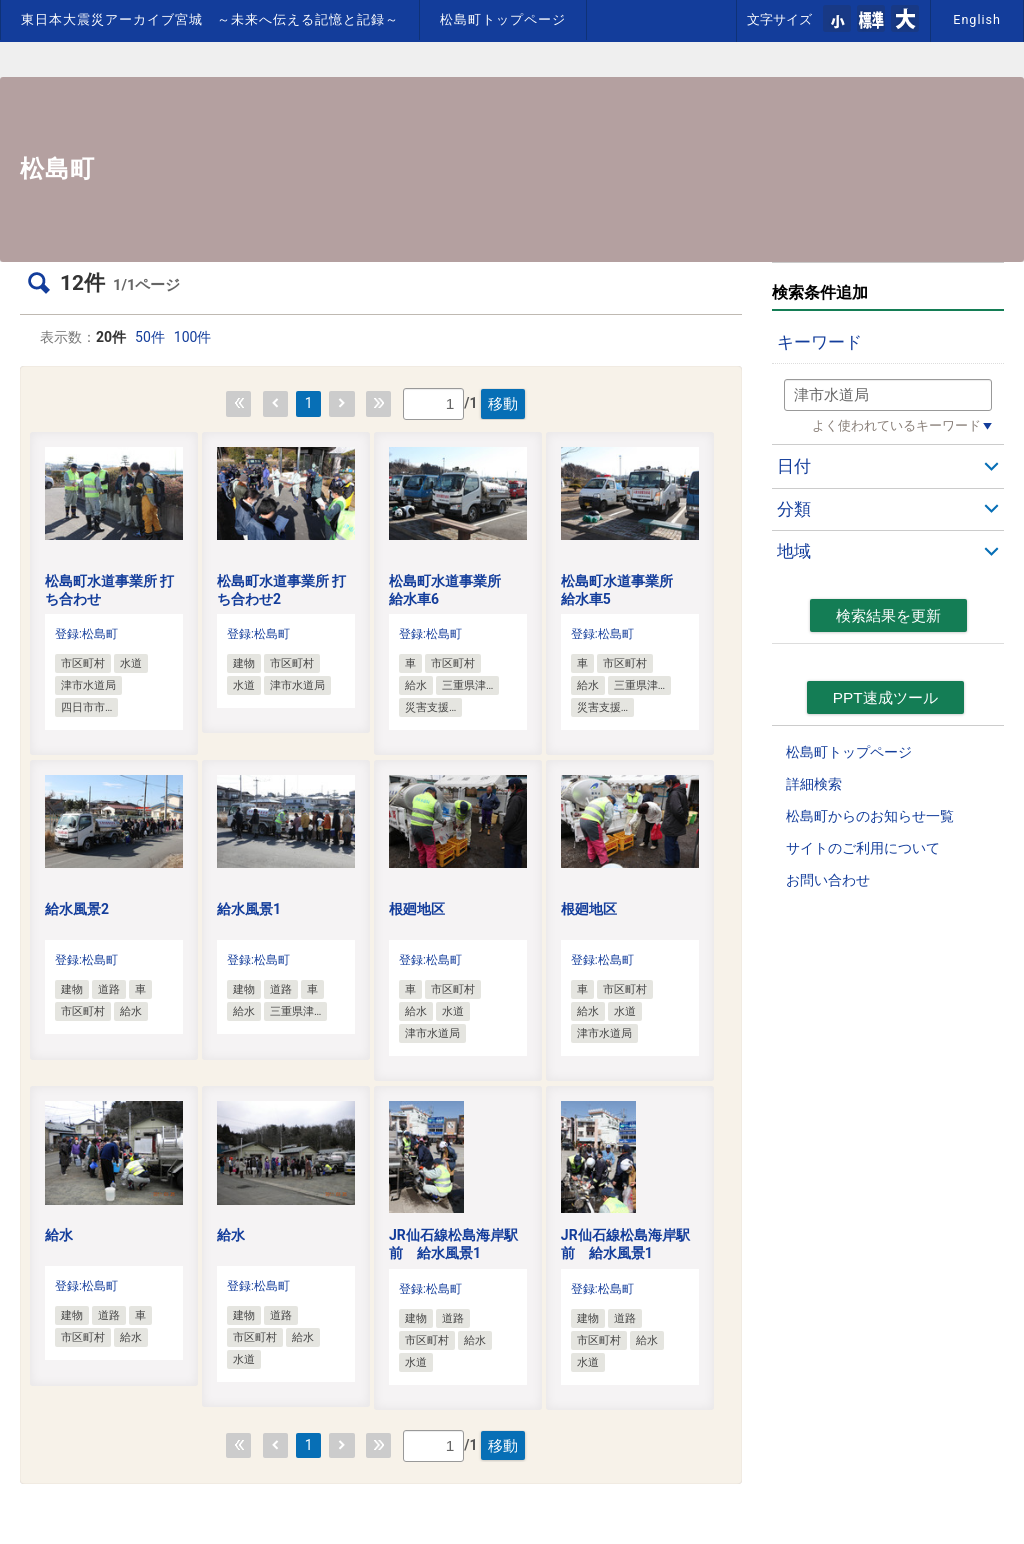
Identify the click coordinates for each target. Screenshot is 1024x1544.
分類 (794, 509)
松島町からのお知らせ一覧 (870, 816)
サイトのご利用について (863, 848)
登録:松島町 (86, 634)
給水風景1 (249, 909)
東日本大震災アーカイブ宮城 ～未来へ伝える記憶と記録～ (210, 19)
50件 (150, 337)
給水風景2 (77, 909)
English (977, 19)
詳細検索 (814, 784)
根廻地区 (417, 909)
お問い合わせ (828, 880)
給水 (59, 1235)
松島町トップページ (503, 19)
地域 (794, 551)
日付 (794, 466)
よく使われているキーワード (896, 425)
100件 (193, 337)
